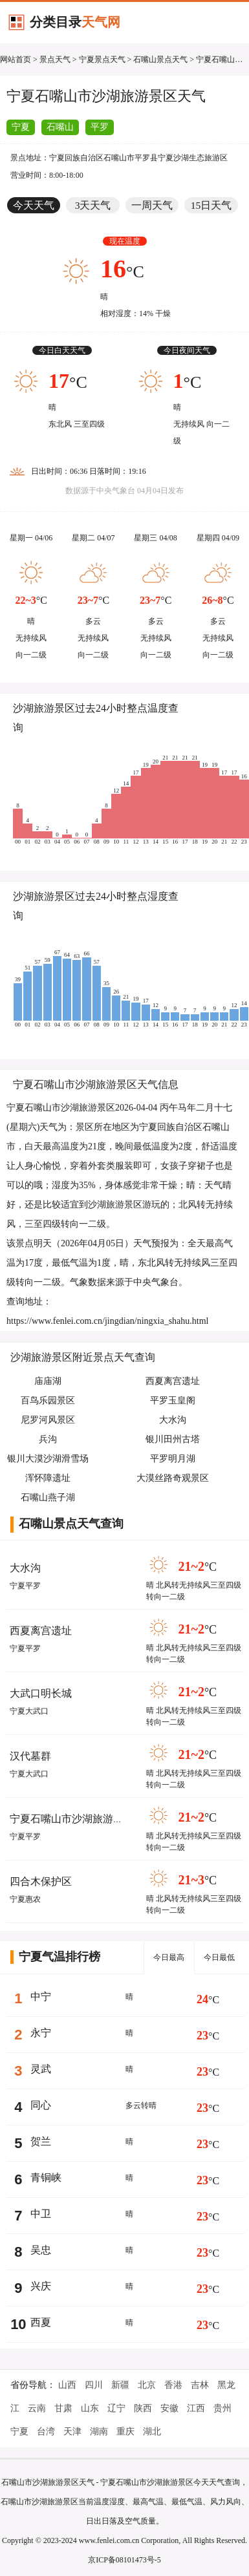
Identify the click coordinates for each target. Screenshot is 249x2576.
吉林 (200, 2385)
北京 (147, 2385)
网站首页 (15, 59)
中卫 (40, 2213)
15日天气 (211, 205)
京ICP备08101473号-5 (124, 2559)
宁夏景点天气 (102, 59)
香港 (173, 2385)
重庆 (125, 2431)
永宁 (40, 2032)
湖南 (99, 2431)
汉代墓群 (30, 1756)
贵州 (222, 2408)
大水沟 (25, 1567)
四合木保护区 (41, 1881)
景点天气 (54, 59)
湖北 (152, 2431)
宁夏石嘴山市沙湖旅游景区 (72, 1818)
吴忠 (40, 2249)
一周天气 (152, 205)
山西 (67, 2385)
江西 (196, 2408)
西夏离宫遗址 (41, 1630)
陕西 (143, 2408)
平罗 (100, 127)
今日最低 (219, 1957)
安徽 (169, 2408)
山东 (90, 2408)
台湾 (46, 2431)
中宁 (40, 1996)
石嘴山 (60, 127)
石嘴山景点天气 (160, 59)
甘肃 (63, 2408)
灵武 (40, 2068)
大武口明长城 (41, 1693)
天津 (72, 2431)
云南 (37, 2408)
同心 (40, 2105)
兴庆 (40, 2286)
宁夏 (21, 127)
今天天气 (33, 205)
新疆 (120, 2385)
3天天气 (93, 205)
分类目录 (75, 22)
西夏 (40, 2322)
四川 (94, 2385)
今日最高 (168, 1957)
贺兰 (40, 2141)
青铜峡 (45, 2177)
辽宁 (116, 2408)
